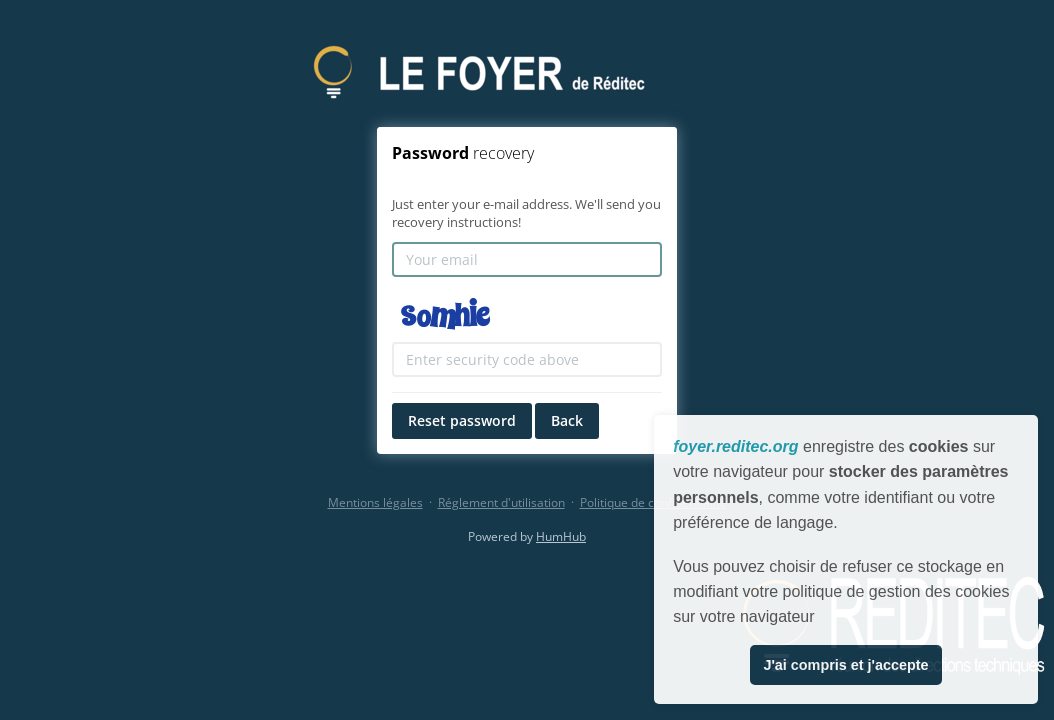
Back (567, 420)
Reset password (462, 420)
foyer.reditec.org (735, 446)
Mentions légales (375, 502)
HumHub (561, 536)
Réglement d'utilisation (501, 502)
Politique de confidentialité (653, 502)
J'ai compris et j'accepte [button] (845, 665)
